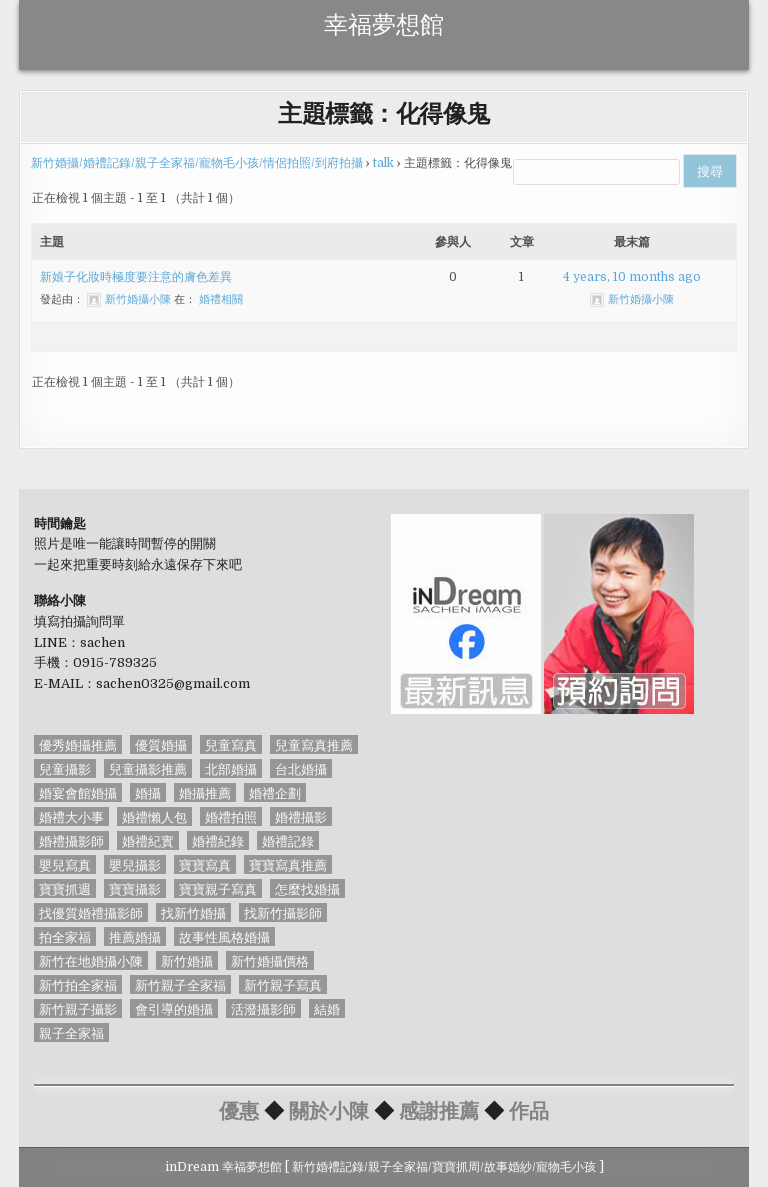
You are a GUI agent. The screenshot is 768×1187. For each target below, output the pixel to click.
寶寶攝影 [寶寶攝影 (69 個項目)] (135, 888)
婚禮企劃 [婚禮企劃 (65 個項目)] (275, 792)
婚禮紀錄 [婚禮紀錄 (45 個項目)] (218, 840)
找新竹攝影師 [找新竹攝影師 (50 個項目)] (283, 912)
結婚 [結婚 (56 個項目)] (327, 1008)
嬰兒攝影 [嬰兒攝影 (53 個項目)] (135, 864)
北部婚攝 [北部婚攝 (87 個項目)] (231, 768)
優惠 (239, 1109)
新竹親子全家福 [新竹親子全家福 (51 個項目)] (180, 984)
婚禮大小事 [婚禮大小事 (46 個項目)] (71, 816)
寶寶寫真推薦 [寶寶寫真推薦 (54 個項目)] (288, 864)
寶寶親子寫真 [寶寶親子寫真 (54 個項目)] (218, 888)
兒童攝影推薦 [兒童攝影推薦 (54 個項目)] (148, 768)
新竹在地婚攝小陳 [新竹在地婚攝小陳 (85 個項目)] (91, 960)
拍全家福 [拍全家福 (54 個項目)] (65, 936)
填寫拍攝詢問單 (79, 621)
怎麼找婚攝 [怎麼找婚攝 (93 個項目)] (307, 888)
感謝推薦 (439, 1109)
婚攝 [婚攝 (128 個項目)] (148, 792)
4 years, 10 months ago (632, 277)
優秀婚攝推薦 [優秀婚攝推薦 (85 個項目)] (78, 744)
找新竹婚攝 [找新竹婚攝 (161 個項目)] (193, 912)
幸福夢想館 (384, 22)
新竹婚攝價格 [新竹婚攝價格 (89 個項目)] (270, 960)
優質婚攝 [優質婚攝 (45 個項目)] (161, 744)
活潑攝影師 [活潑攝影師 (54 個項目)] (263, 1008)
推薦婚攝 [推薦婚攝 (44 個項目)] (135, 936)
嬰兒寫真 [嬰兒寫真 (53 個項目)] (65, 864)
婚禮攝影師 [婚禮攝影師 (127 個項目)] (71, 840)
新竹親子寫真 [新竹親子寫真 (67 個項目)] (283, 984)
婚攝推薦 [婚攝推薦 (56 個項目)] (205, 792)
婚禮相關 (221, 299)
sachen (102, 642)
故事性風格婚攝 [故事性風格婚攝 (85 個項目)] (224, 936)
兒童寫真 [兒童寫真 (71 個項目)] (231, 744)
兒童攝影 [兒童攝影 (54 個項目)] (65, 768)
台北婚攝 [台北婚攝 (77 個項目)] (301, 768)
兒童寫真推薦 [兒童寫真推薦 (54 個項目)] (314, 744)
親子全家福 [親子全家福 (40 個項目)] (71, 1032)
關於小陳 (329, 1109)
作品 (529, 1109)
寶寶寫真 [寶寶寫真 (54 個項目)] (205, 864)
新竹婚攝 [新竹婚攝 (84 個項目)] (187, 960)
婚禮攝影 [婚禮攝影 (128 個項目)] (301, 816)
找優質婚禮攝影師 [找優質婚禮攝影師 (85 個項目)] (91, 912)
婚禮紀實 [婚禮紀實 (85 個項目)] (148, 840)
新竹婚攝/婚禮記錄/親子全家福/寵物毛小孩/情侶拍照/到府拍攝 (197, 163)
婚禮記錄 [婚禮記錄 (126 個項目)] (288, 840)
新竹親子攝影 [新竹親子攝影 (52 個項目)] (78, 1008)
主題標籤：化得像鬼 (384, 112)
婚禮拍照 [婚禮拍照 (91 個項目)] (231, 816)
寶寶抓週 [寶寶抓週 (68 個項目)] (65, 888)
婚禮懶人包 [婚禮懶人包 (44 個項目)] (154, 816)
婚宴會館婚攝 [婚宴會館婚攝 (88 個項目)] (78, 792)
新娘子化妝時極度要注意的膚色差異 (136, 277)
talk (383, 163)
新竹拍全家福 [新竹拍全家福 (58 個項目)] (78, 984)
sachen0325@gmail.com (173, 683)
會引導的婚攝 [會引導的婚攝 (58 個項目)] (174, 1008)
